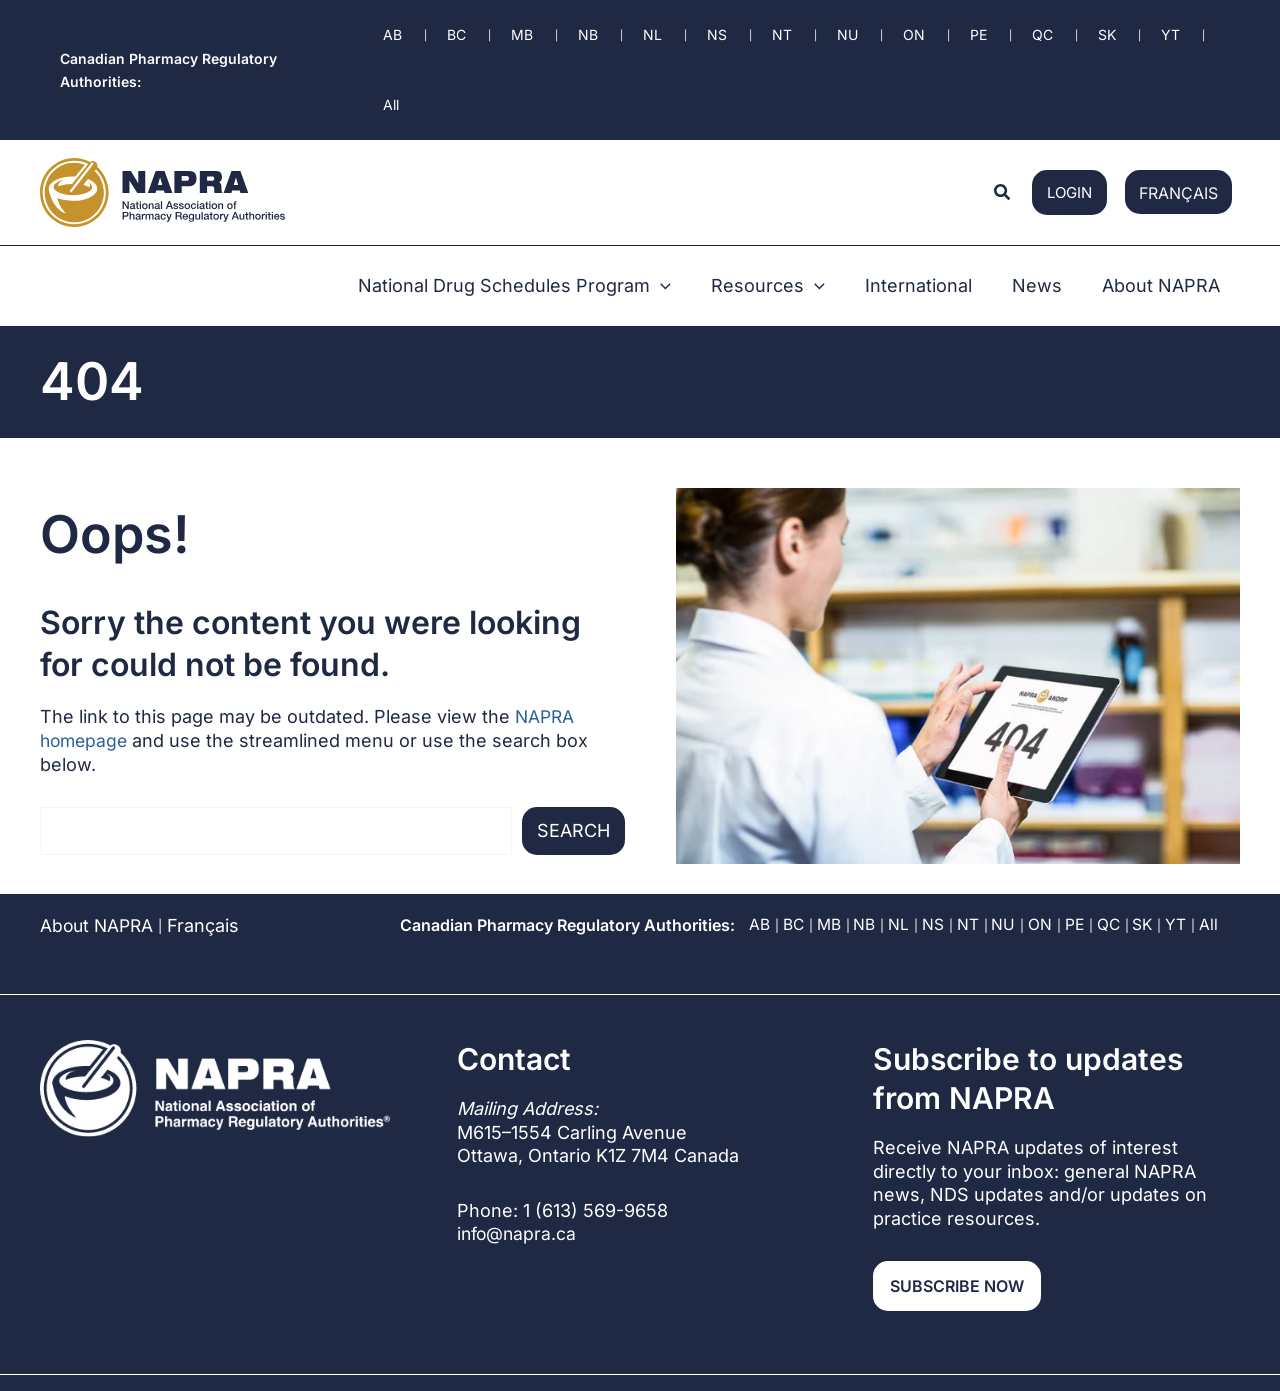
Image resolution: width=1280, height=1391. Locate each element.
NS (934, 821)
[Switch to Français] (1178, 108)
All (1214, 821)
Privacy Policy (929, 1302)
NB (865, 821)
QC (1112, 821)
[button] (1003, 108)
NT (969, 821)
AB (758, 821)
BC (793, 821)
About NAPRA (99, 821)
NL (899, 821)
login (1069, 108)
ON (1042, 821)
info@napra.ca (518, 1129)
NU (1005, 821)
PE (1077, 821)
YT (1181, 821)
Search (573, 726)
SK (1147, 821)
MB (829, 821)
